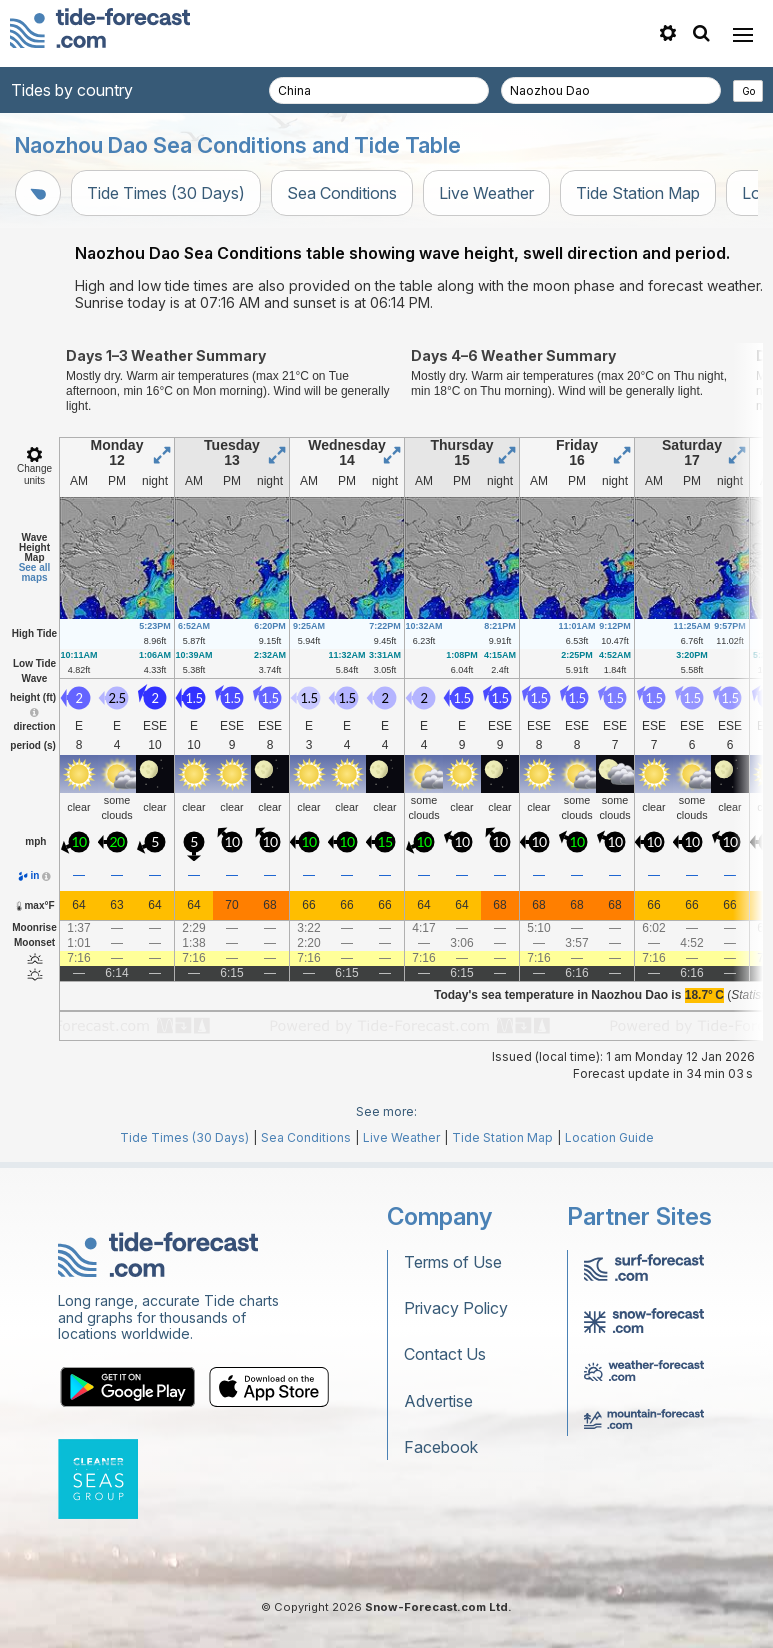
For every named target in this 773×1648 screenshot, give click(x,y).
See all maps (35, 572)
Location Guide (609, 1137)
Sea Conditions (342, 193)
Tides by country (72, 90)
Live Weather (486, 193)
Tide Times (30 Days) (166, 193)
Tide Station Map (638, 193)
